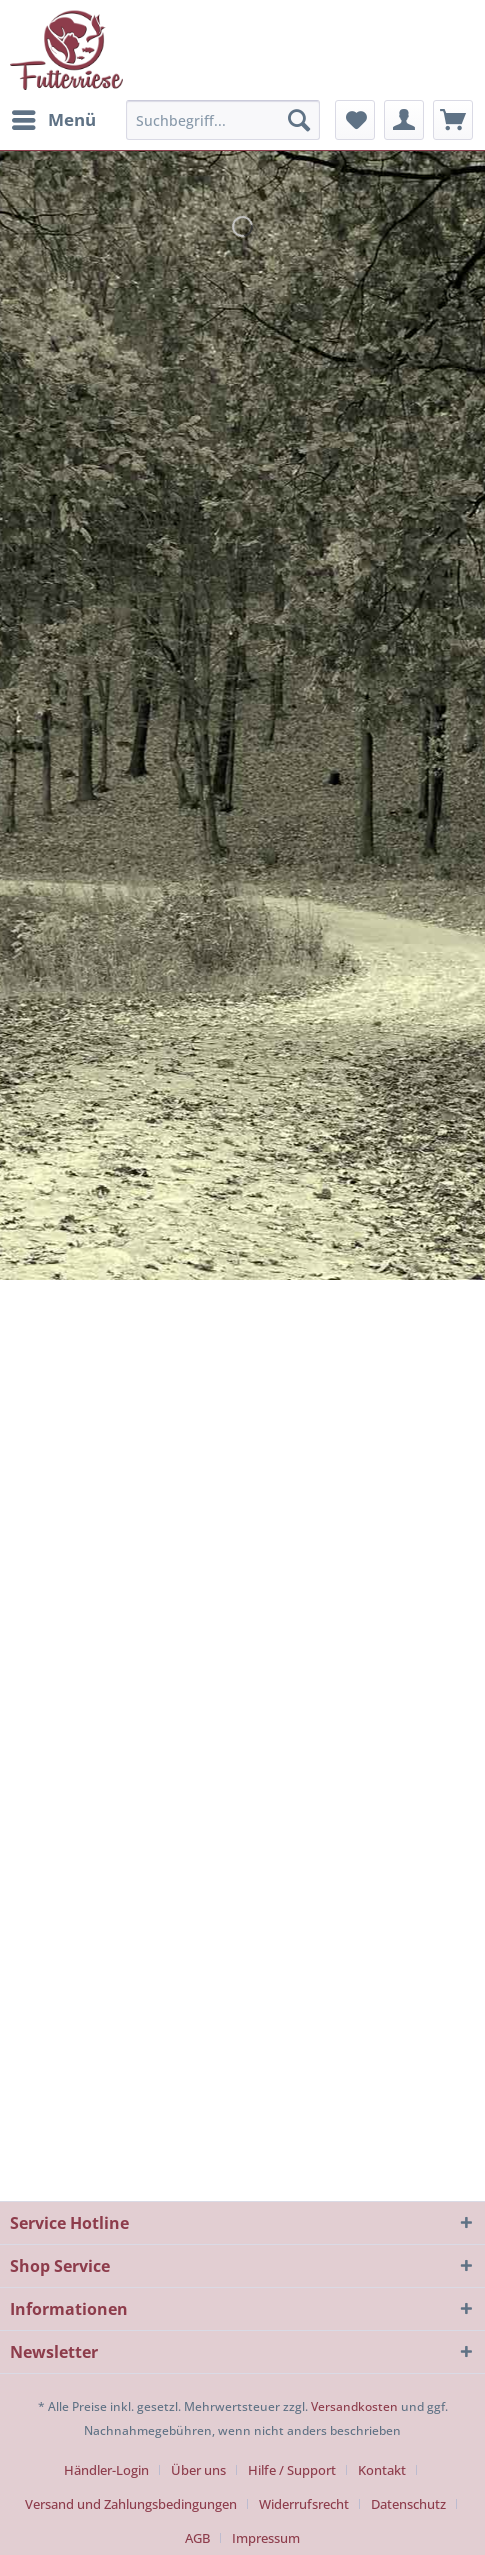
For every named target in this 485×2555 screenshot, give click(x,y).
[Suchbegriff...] (223, 120)
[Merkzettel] (355, 120)
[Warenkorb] (453, 120)
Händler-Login (106, 2470)
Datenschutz (408, 2504)
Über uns (198, 2470)
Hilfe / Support (292, 2470)
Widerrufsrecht (304, 2504)
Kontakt (382, 2470)
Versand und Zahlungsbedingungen (131, 2504)
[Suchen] (299, 120)
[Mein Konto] (404, 120)
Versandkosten (354, 2406)
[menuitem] (53, 120)
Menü (54, 117)
